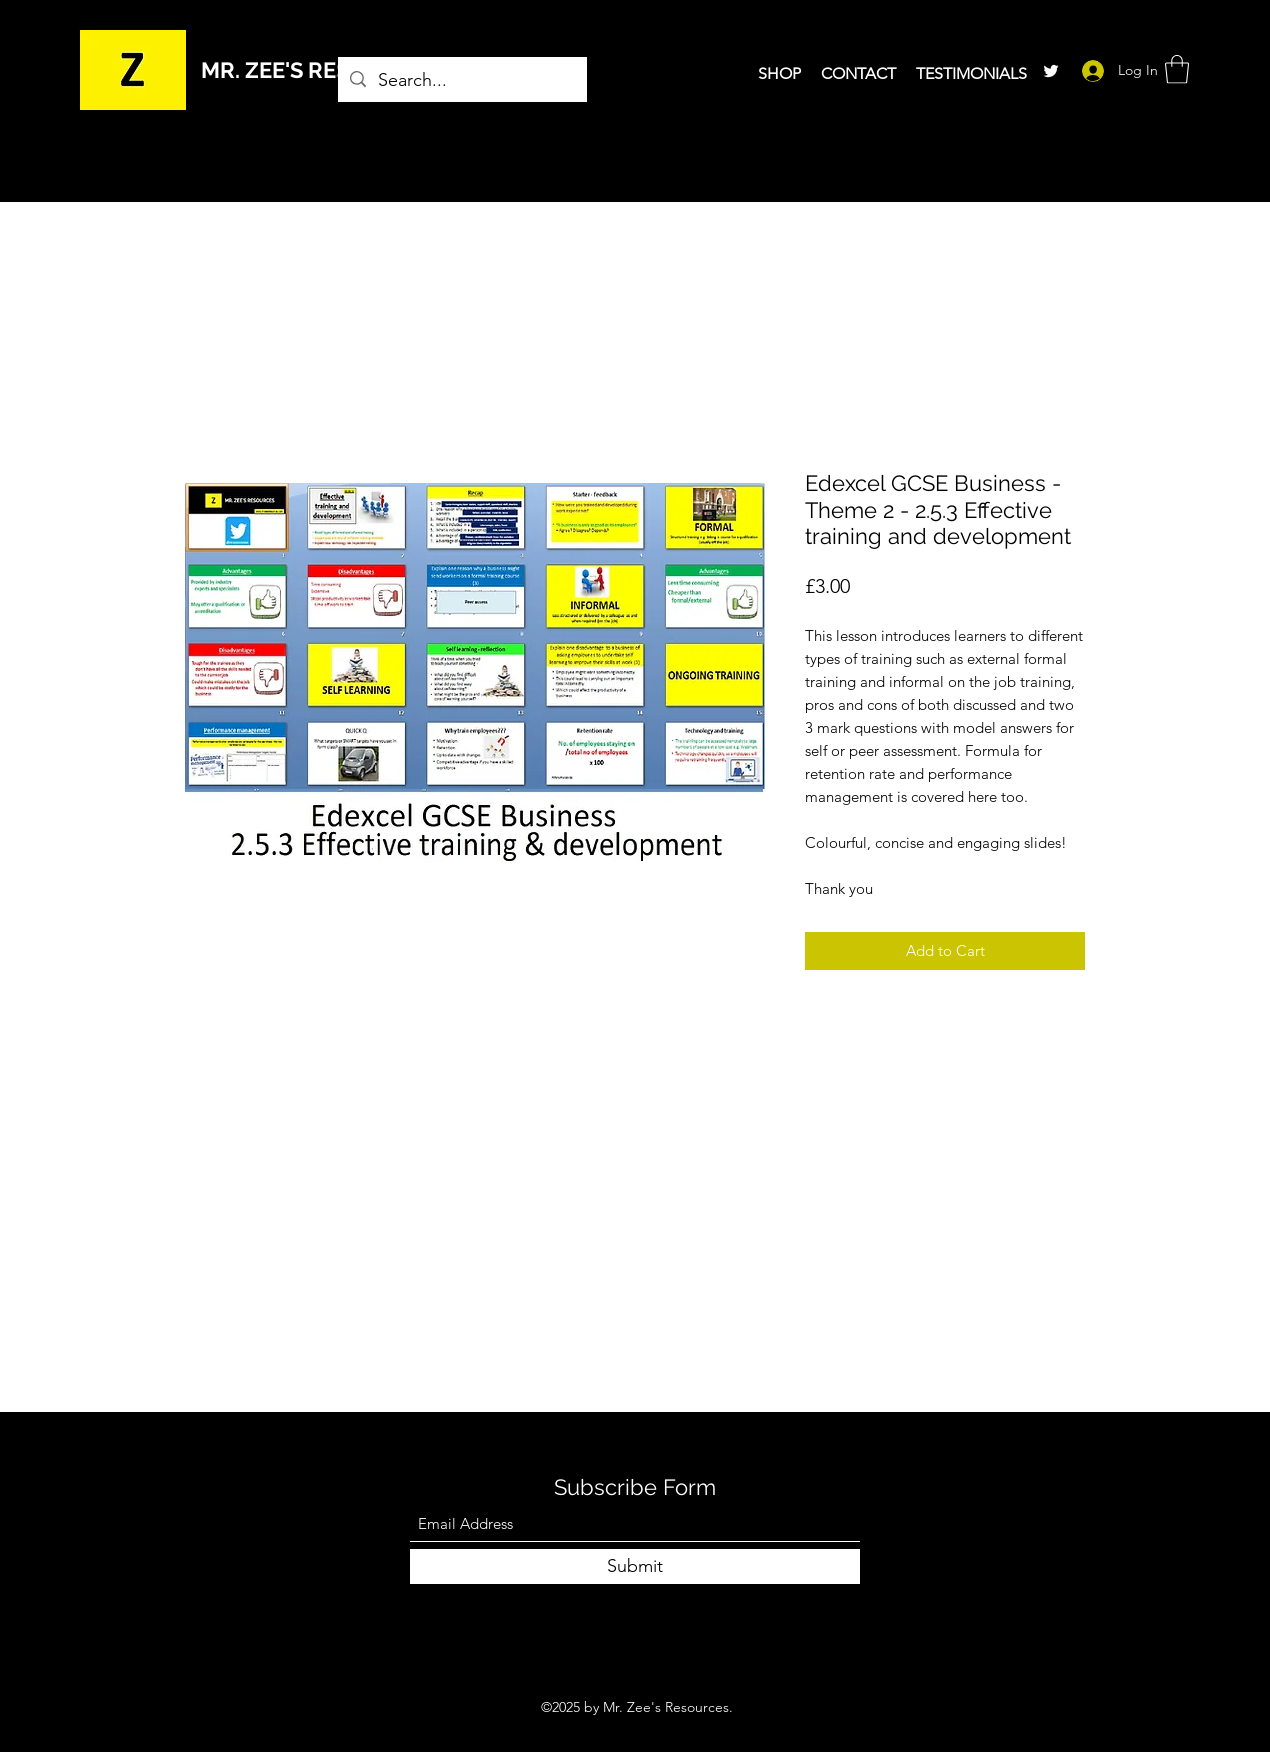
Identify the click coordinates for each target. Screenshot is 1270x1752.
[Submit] (635, 1566)
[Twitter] (1051, 71)
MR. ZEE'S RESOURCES (320, 70)
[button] (1177, 69)
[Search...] (461, 81)
